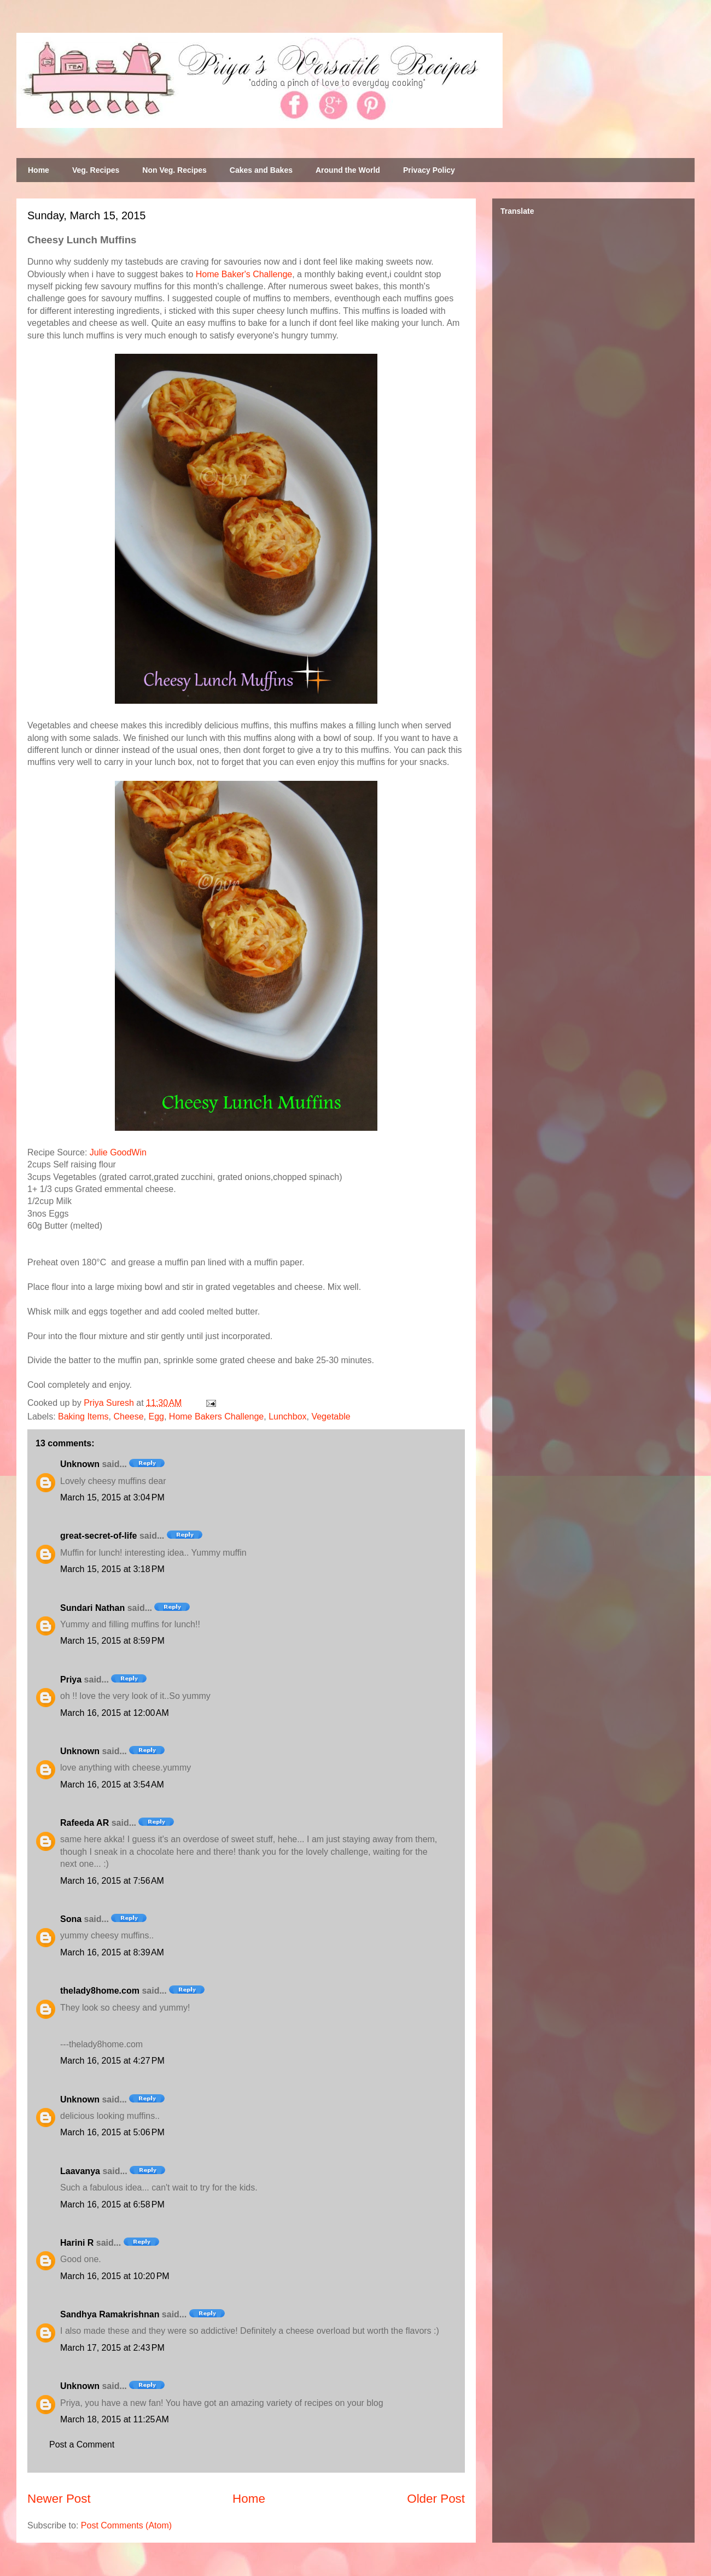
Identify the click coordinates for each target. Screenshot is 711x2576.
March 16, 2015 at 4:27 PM (112, 2060)
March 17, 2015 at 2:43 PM (112, 2347)
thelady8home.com (99, 1990)
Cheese (128, 1416)
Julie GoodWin (118, 1152)
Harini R (77, 2242)
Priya (70, 1679)
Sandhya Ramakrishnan (109, 2314)
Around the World (348, 170)
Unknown (80, 1464)
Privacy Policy (429, 170)
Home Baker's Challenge (244, 274)
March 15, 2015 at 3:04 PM (112, 1497)
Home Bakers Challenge (216, 1416)
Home (38, 170)
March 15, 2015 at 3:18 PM (112, 1569)
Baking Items (83, 1416)
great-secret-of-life (98, 1535)
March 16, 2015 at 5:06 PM (112, 2132)
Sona (70, 1919)
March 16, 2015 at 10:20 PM (115, 2276)
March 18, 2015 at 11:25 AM (114, 2419)
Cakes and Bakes (261, 170)
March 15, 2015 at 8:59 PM (112, 1640)
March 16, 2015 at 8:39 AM (112, 1952)
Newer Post (59, 2498)
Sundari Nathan (92, 1608)
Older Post (436, 2498)
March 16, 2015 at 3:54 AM (112, 1784)
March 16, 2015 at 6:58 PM (112, 2204)
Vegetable (330, 1416)
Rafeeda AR (84, 1822)
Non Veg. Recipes (174, 170)
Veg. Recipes (95, 170)
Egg (156, 1416)
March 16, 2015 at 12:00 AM (114, 1713)
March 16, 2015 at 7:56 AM (112, 1880)
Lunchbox (287, 1416)
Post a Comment (81, 2444)
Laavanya (80, 2171)
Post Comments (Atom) (126, 2525)
